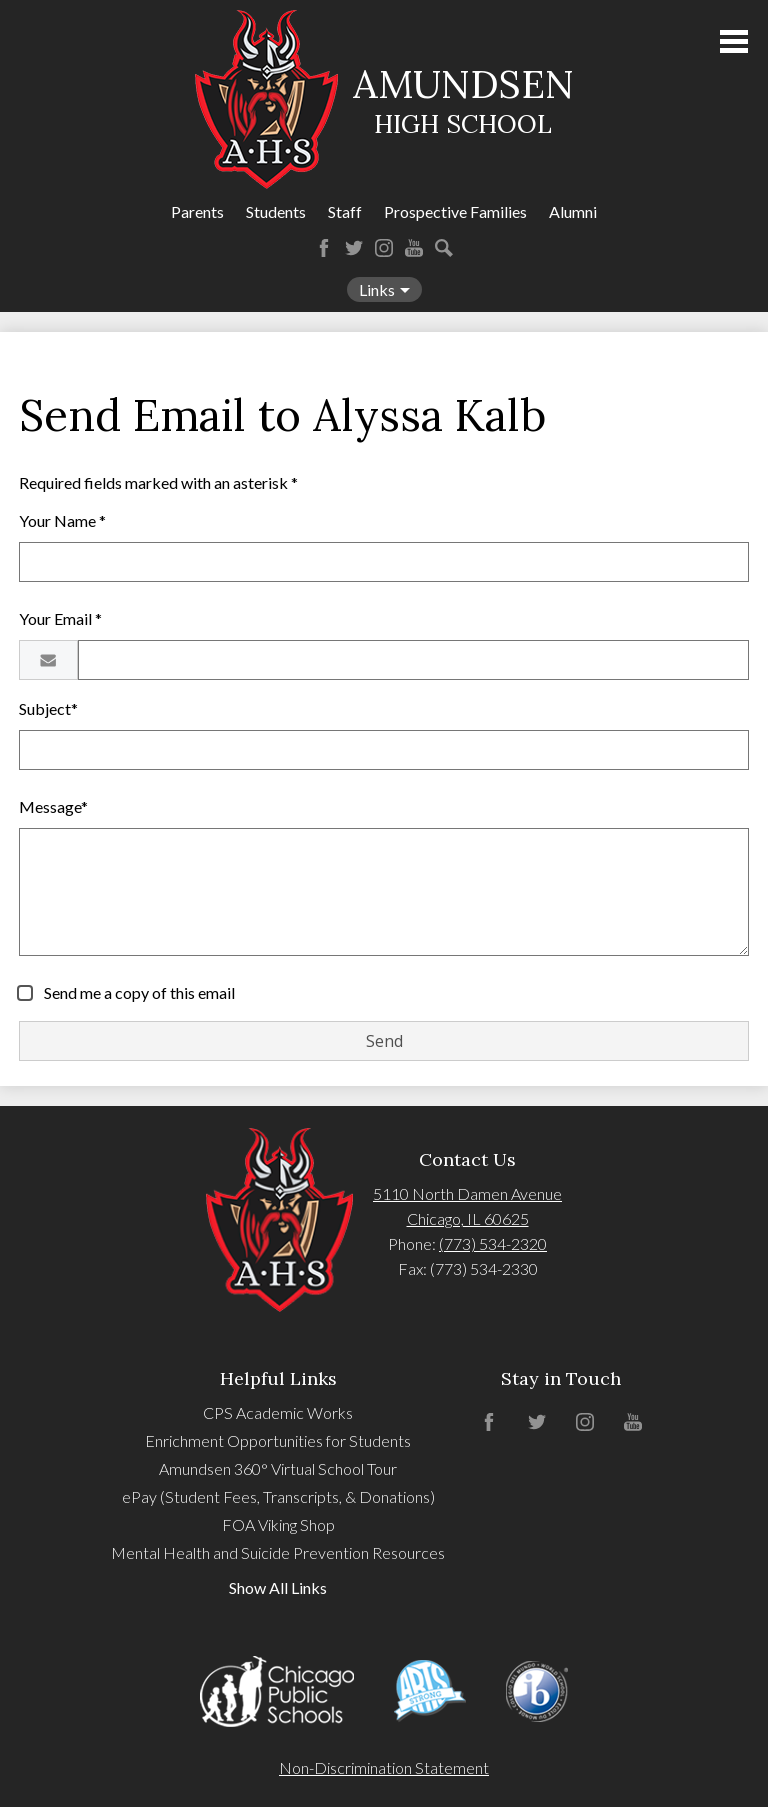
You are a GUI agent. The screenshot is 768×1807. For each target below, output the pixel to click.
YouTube (414, 248)
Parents (197, 211)
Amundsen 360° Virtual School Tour (278, 1468)
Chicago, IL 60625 (468, 1218)
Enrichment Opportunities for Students (278, 1440)
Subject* (48, 708)
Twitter (354, 248)
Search (444, 248)
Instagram (384, 248)
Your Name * (62, 520)
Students (276, 211)
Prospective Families (455, 211)
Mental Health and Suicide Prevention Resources (278, 1552)
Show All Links (278, 1587)
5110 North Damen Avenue (467, 1193)
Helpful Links (278, 1378)
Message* (53, 806)
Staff (345, 211)
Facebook (324, 248)
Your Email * (60, 618)
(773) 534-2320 (493, 1243)
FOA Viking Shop (278, 1524)
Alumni (573, 211)
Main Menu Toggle (734, 41)
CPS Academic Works (278, 1412)
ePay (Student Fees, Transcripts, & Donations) (278, 1496)
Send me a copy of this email (138, 992)
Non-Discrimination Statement (384, 1767)
